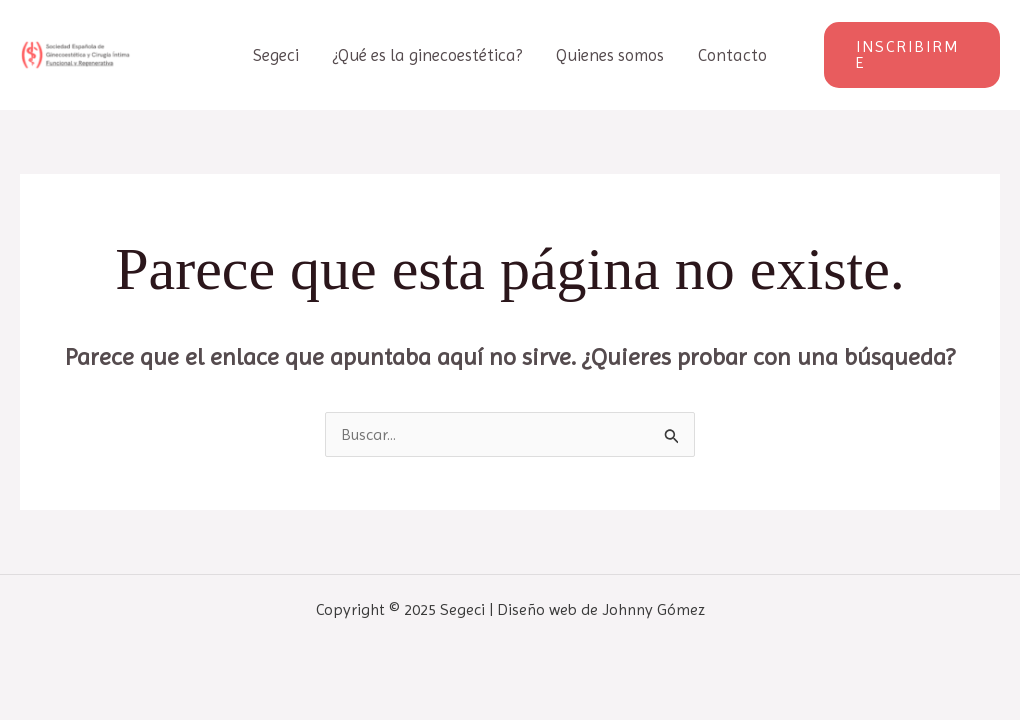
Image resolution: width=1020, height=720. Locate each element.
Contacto (732, 55)
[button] (912, 55)
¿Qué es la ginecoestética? (427, 55)
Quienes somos (610, 55)
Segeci (276, 55)
